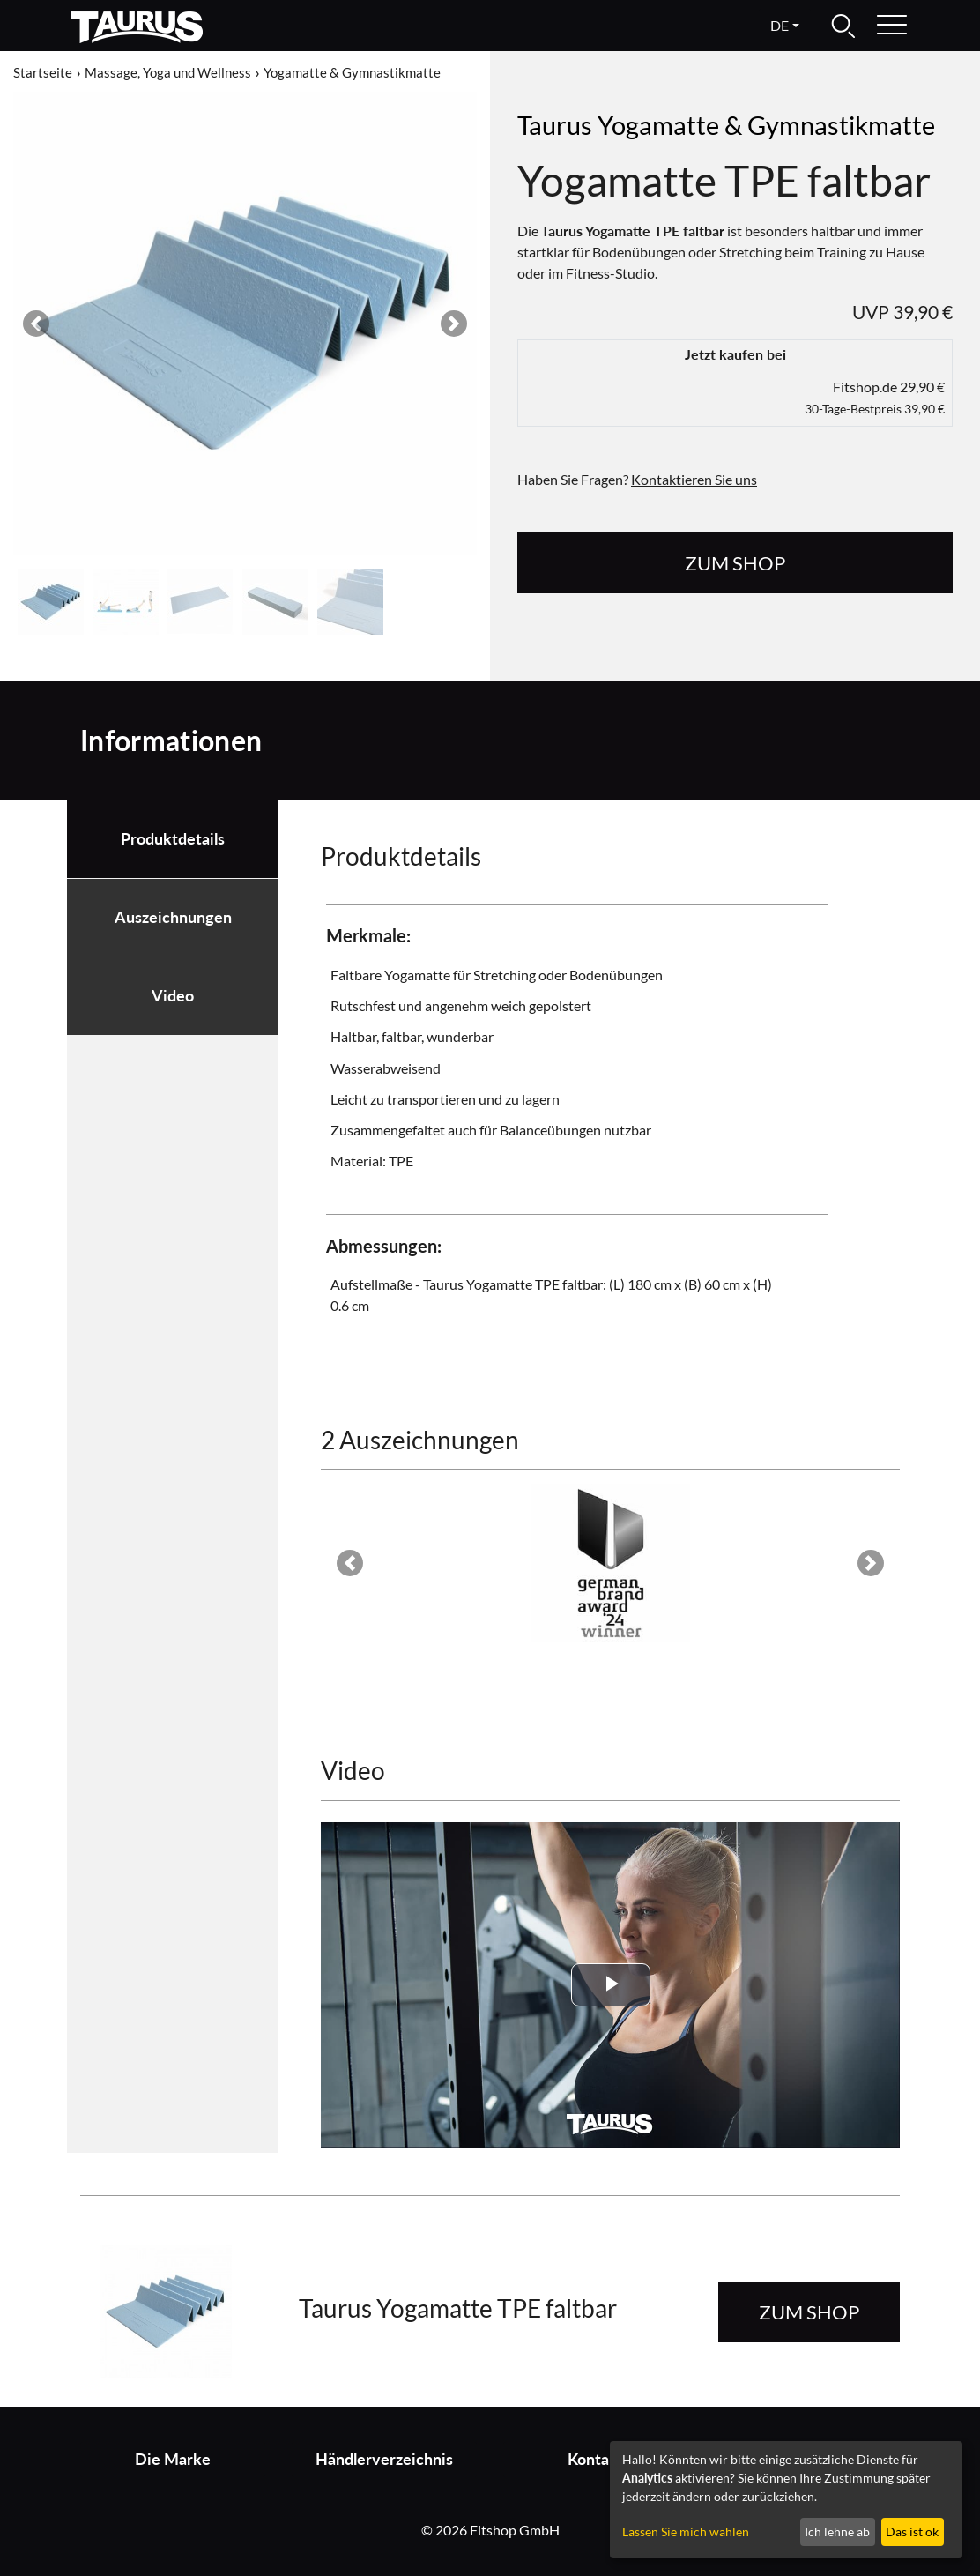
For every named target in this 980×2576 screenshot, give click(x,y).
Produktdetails (173, 839)
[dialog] (786, 2499)
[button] (36, 323)
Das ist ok (912, 2531)
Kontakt (596, 2459)
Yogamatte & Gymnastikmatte (352, 72)
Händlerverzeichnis (384, 2459)
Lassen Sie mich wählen (685, 2531)
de (779, 25)
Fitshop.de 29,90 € (875, 397)
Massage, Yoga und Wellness (168, 72)
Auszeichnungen (173, 917)
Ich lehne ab (837, 2531)
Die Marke (173, 2459)
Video (173, 995)
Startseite (42, 72)
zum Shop (735, 563)
